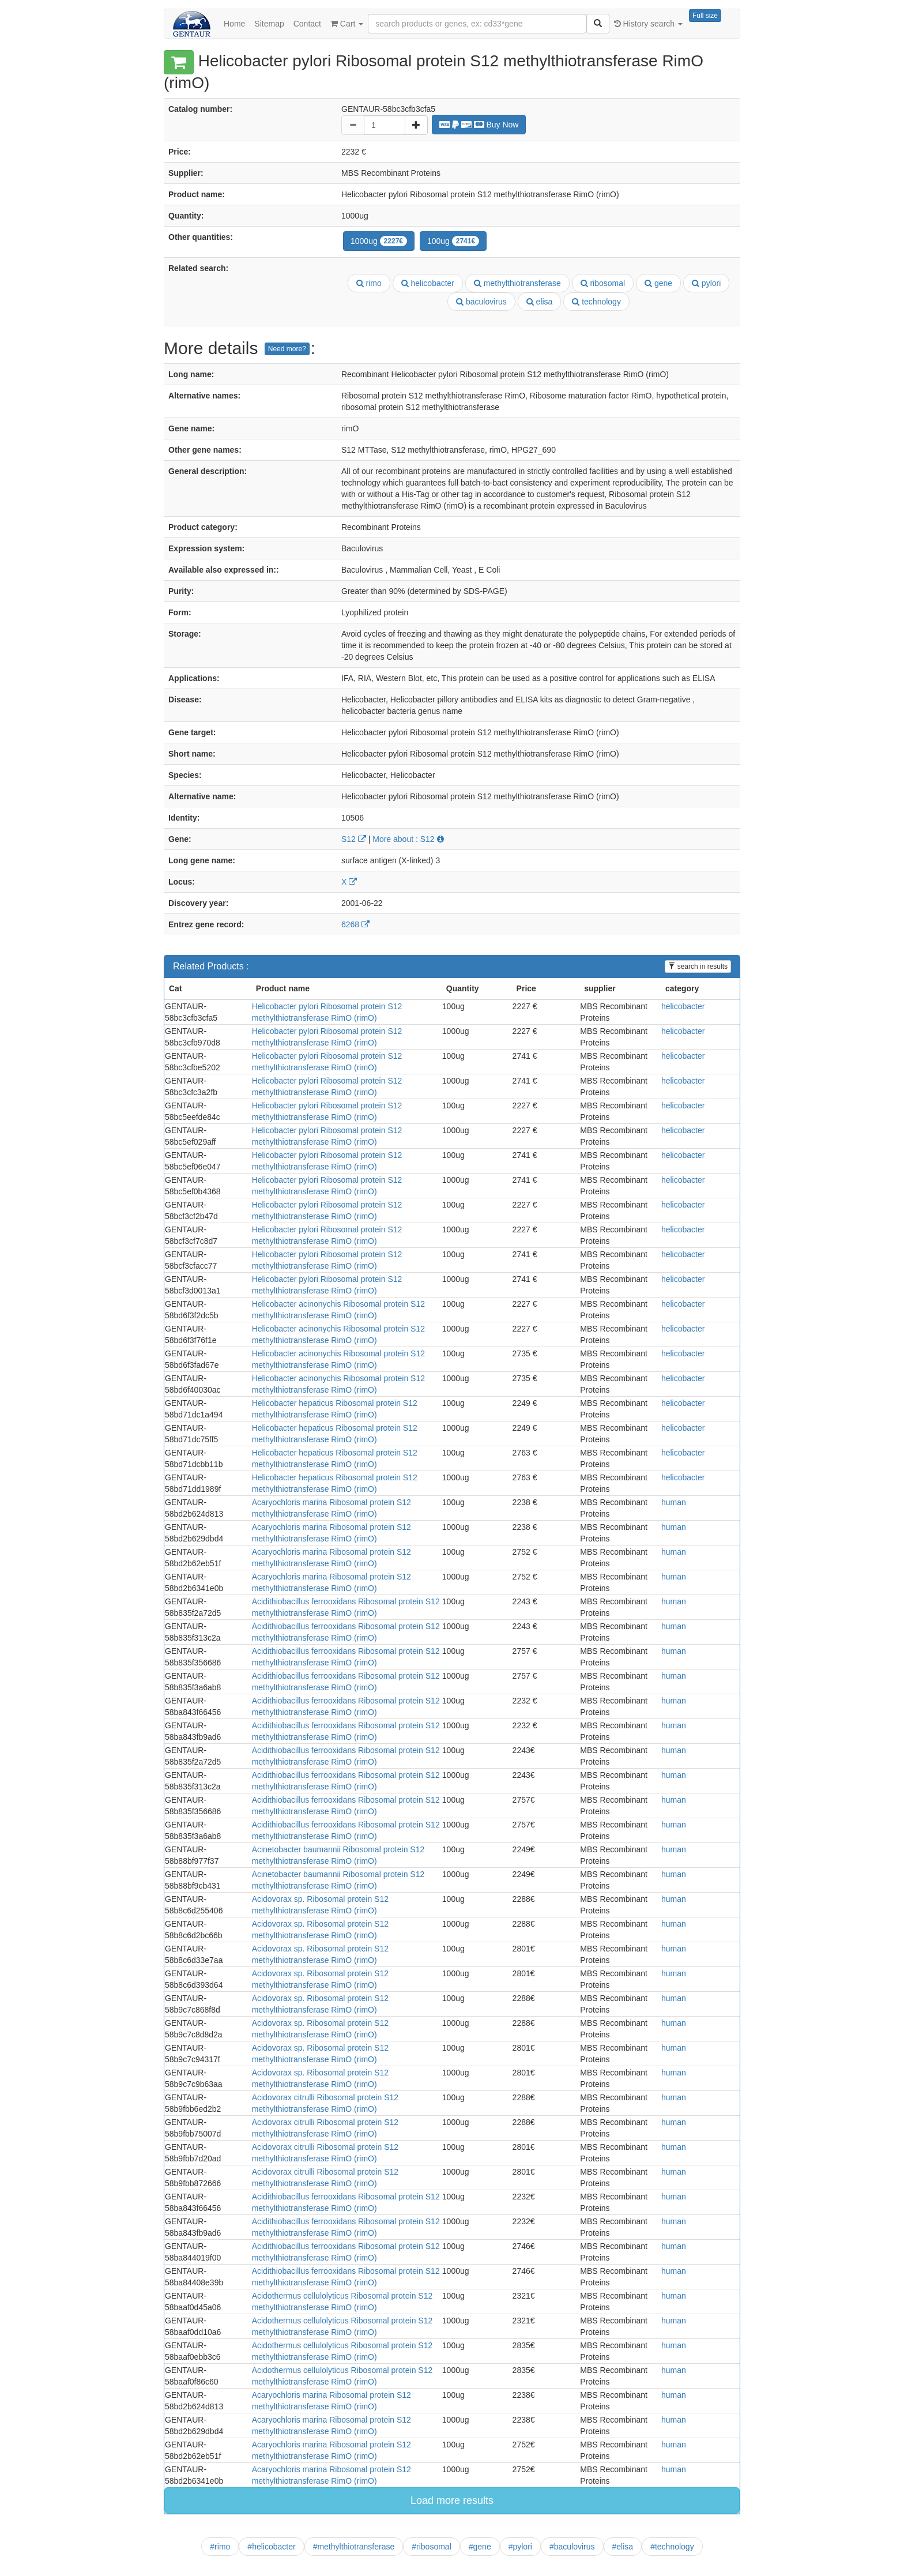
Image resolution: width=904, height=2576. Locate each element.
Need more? (287, 349)
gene (658, 283)
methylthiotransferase (517, 283)
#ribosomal (431, 2546)
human (673, 1502)
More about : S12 (407, 839)
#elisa (623, 2546)
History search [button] (648, 23)
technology (596, 301)
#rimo (220, 2546)
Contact (307, 23)
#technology (672, 2546)
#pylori (520, 2546)
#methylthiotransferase (354, 2546)
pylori (706, 283)
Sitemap (269, 23)
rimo (369, 283)
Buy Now (479, 124)
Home (234, 23)
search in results (698, 966)
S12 (353, 839)
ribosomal (603, 283)
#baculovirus (572, 2546)
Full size (705, 16)
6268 (355, 924)
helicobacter (427, 283)
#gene (480, 2546)
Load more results (452, 2500)
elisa (539, 301)
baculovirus (481, 301)
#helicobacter (271, 2546)
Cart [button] (346, 23)
